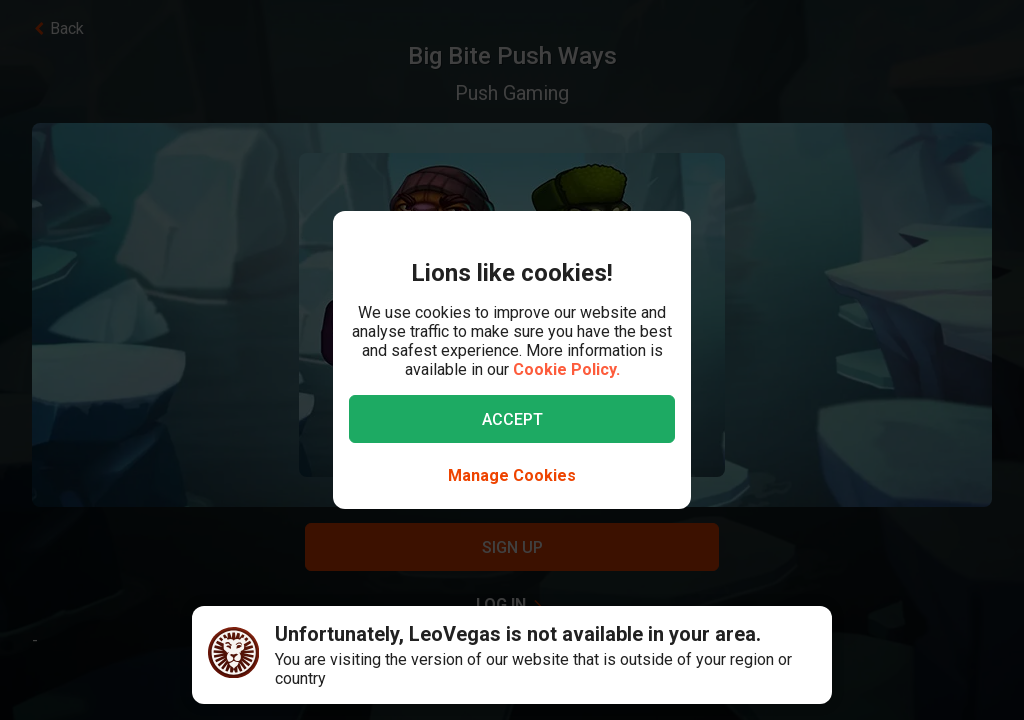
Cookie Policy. (566, 369)
